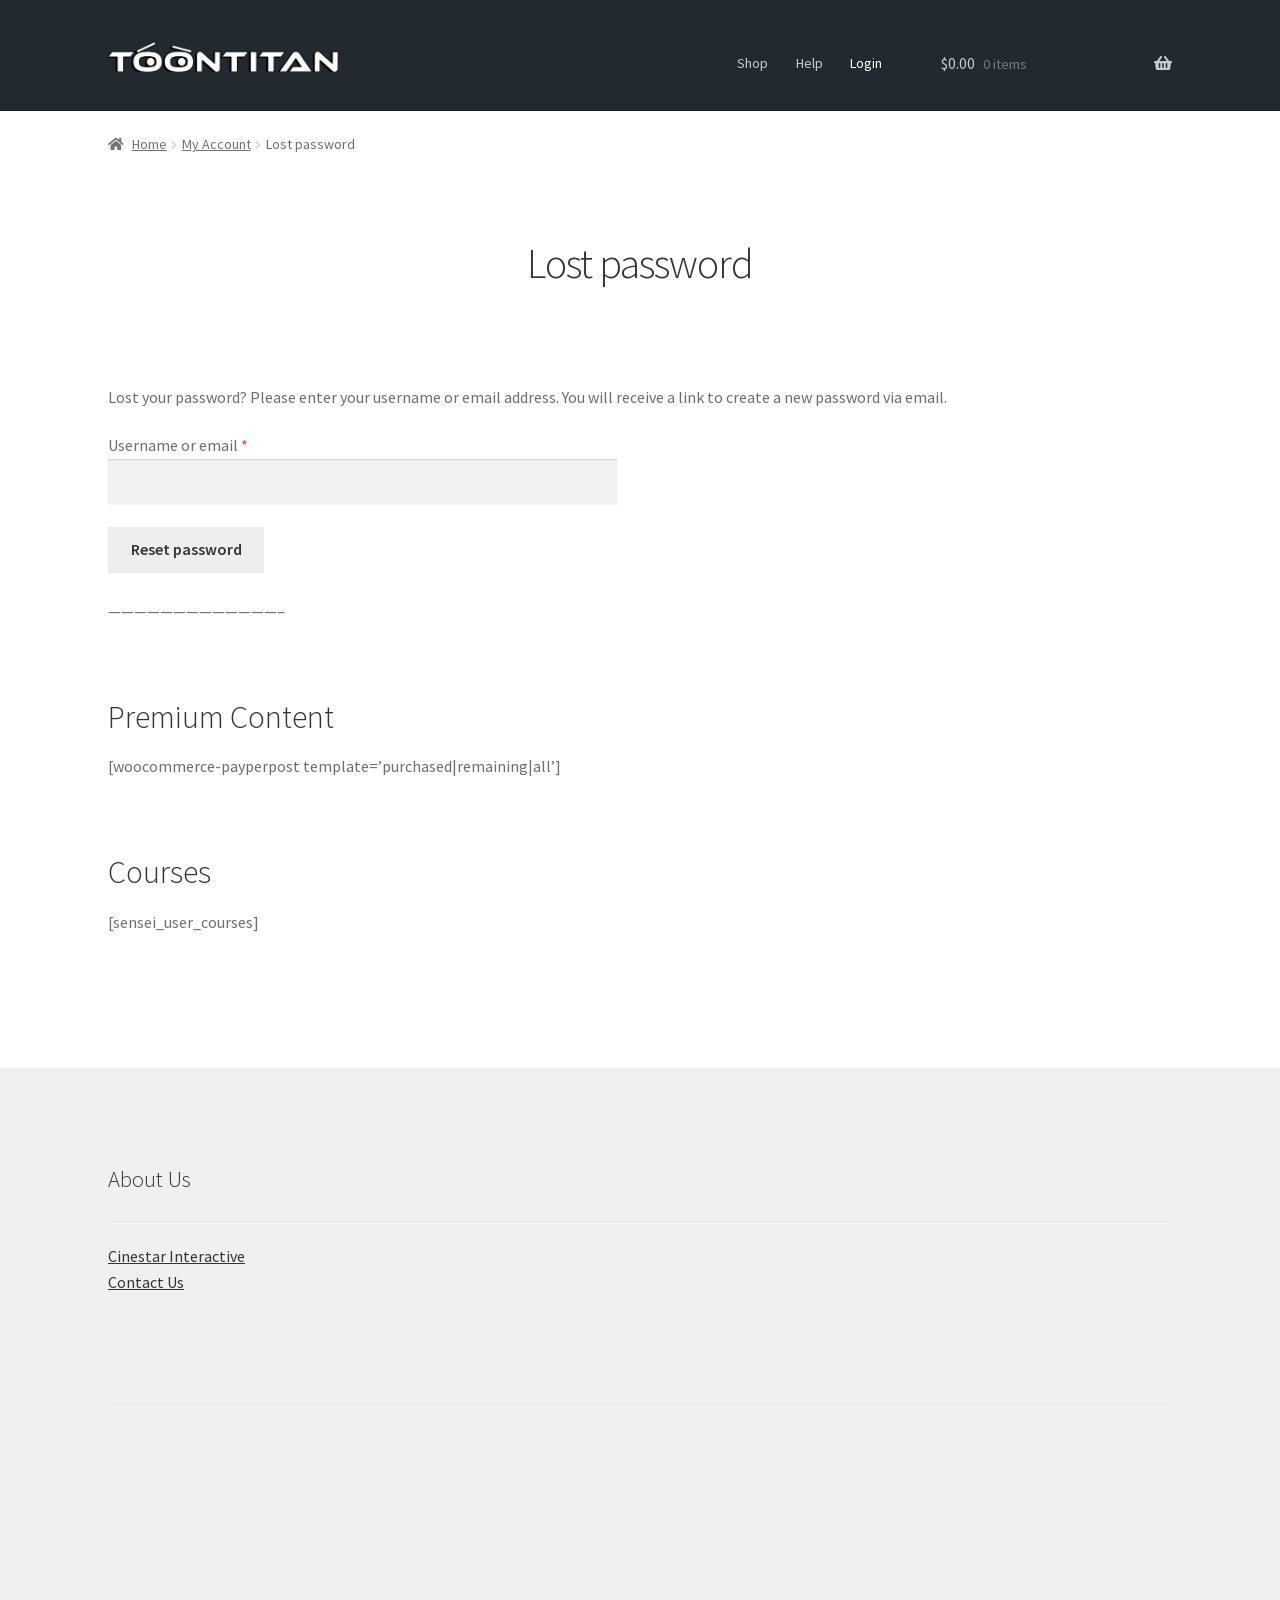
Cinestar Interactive (176, 1256)
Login (866, 63)
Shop (752, 63)
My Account (216, 144)
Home (149, 144)
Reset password (186, 549)
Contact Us (146, 1282)
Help (809, 63)
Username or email (207, 444)
